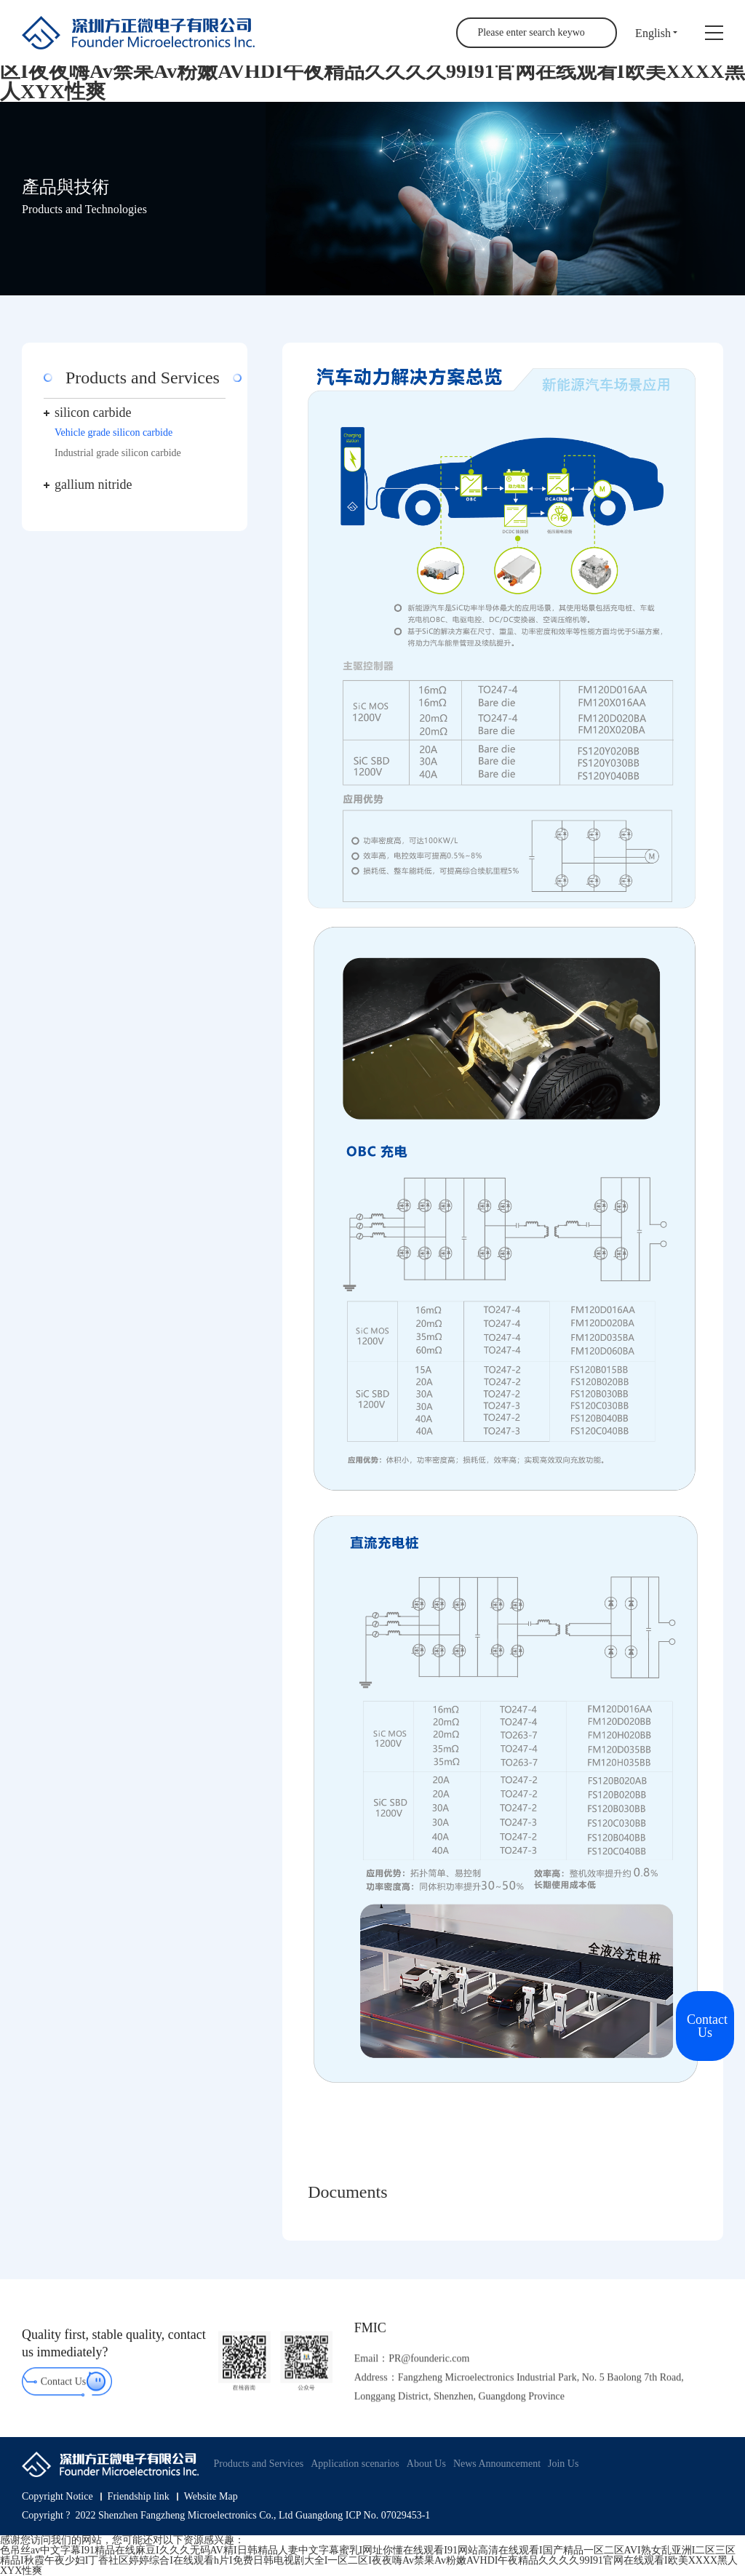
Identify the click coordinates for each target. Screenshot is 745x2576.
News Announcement (497, 2463)
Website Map (211, 2497)
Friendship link (139, 2497)
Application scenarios (355, 2463)
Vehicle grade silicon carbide (113, 432)
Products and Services (258, 2463)
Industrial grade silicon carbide (118, 452)
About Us (426, 2463)
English (653, 33)
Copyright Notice (57, 2497)
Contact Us (64, 2393)
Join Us (563, 2463)
